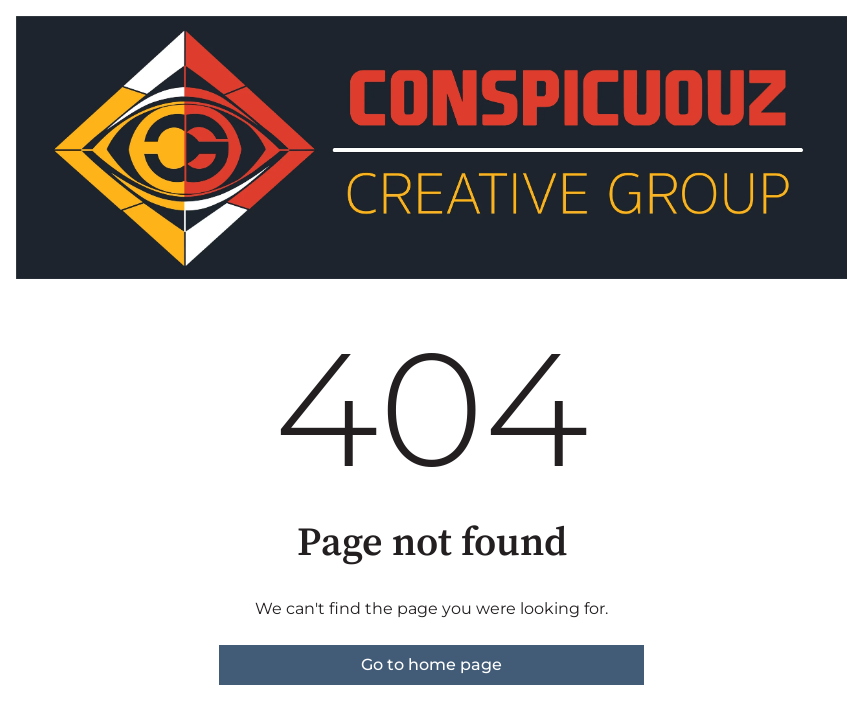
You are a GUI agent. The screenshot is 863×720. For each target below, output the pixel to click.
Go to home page (431, 664)
